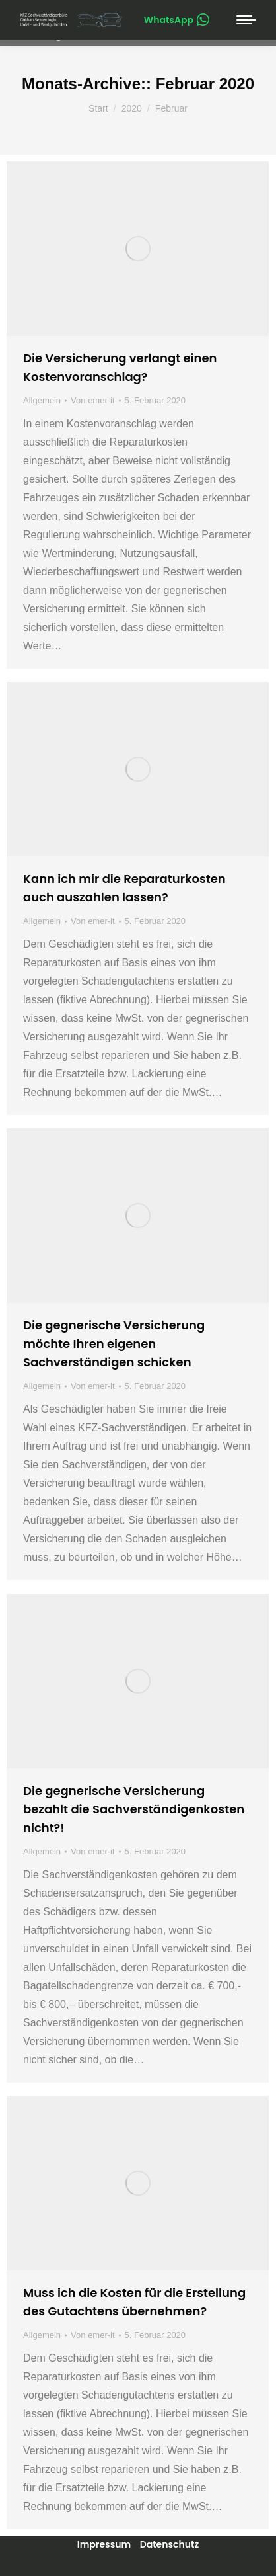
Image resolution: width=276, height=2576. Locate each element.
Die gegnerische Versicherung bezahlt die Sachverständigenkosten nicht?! (133, 1809)
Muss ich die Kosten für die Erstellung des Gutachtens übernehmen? (134, 2301)
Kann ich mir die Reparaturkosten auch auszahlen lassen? (124, 887)
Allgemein (42, 400)
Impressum (104, 2544)
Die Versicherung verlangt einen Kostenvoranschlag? (120, 367)
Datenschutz (169, 2544)
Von (92, 400)
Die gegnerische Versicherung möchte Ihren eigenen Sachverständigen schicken (114, 1343)
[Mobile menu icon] (246, 19)
